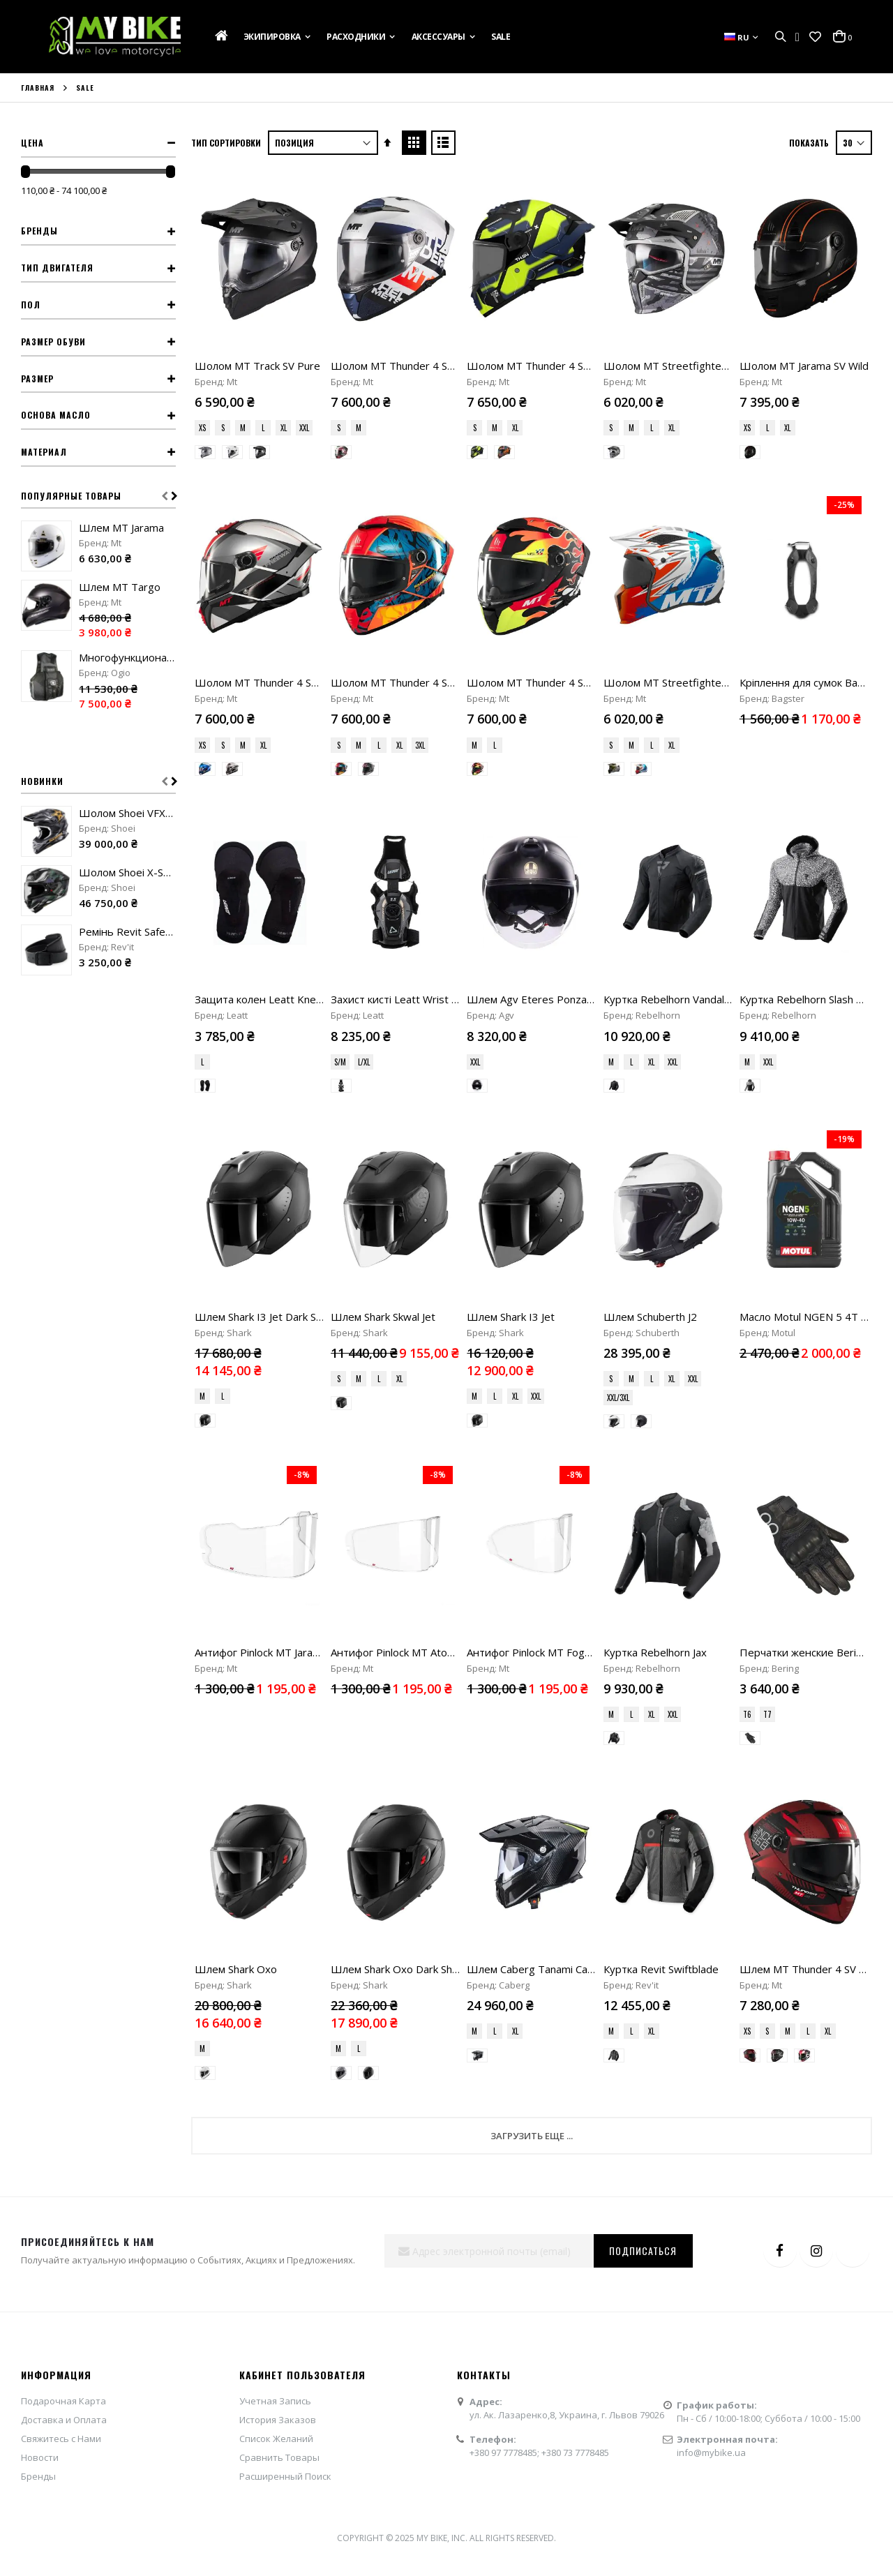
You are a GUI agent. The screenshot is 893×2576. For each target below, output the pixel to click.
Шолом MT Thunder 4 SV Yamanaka (553, 682)
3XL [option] (420, 745)
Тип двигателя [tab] (57, 268)
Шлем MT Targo (119, 587)
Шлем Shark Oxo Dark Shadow (405, 1419)
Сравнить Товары (279, 1907)
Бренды (38, 1926)
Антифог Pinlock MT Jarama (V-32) (277, 1240)
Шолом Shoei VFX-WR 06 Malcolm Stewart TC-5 (127, 813)
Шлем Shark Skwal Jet (383, 1042)
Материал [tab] (44, 452)
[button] (815, 37)
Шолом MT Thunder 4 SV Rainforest (418, 682)
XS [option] (202, 427)
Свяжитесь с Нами (61, 1888)
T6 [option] (747, 1302)
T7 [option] (767, 1302)
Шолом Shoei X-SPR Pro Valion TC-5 (127, 872)
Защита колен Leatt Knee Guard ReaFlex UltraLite (317, 862)
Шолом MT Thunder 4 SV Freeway (278, 682)
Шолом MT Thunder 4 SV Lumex (545, 366)
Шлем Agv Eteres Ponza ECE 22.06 (552, 862)
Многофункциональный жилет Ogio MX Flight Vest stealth (127, 657)
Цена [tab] (32, 143)
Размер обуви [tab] (53, 341)
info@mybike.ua (711, 1903)
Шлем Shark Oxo (236, 1419)
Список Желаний (276, 1888)
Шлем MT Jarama (121, 527)
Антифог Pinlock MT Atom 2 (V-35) (414, 1240)
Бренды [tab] (39, 231)
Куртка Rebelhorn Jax (655, 1240)
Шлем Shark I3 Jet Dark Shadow (271, 1042)
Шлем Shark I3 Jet (511, 1042)
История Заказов (277, 1870)
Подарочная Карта (63, 1851)
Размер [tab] (37, 378)
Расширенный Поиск (285, 1926)
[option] (205, 452)
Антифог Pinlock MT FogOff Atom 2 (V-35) (568, 1240)
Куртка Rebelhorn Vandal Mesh (678, 862)
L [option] (263, 427)
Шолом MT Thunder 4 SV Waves (410, 366)
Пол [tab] (30, 304)
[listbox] (259, 429)
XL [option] (283, 427)
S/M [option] (340, 924)
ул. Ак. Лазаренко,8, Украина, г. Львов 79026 (567, 1865)
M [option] (243, 427)
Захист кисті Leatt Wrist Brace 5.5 (414, 862)
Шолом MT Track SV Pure (257, 366)
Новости (40, 1907)
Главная (37, 87)
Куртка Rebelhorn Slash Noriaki (814, 862)
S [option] (223, 427)
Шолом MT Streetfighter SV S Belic (688, 366)
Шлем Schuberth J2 (650, 1042)
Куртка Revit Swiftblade (661, 1419)
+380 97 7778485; (505, 1903)
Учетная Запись (275, 1851)
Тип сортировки (226, 143)
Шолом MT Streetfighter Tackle (681, 682)
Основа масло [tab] (56, 415)
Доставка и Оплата (64, 1870)
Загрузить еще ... (531, 1586)
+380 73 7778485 (575, 1903)
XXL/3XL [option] (618, 1122)
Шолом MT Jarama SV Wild (804, 366)
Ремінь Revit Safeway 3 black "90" (127, 931)
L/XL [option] (364, 924)
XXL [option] (304, 427)
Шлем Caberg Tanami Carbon (538, 1419)
